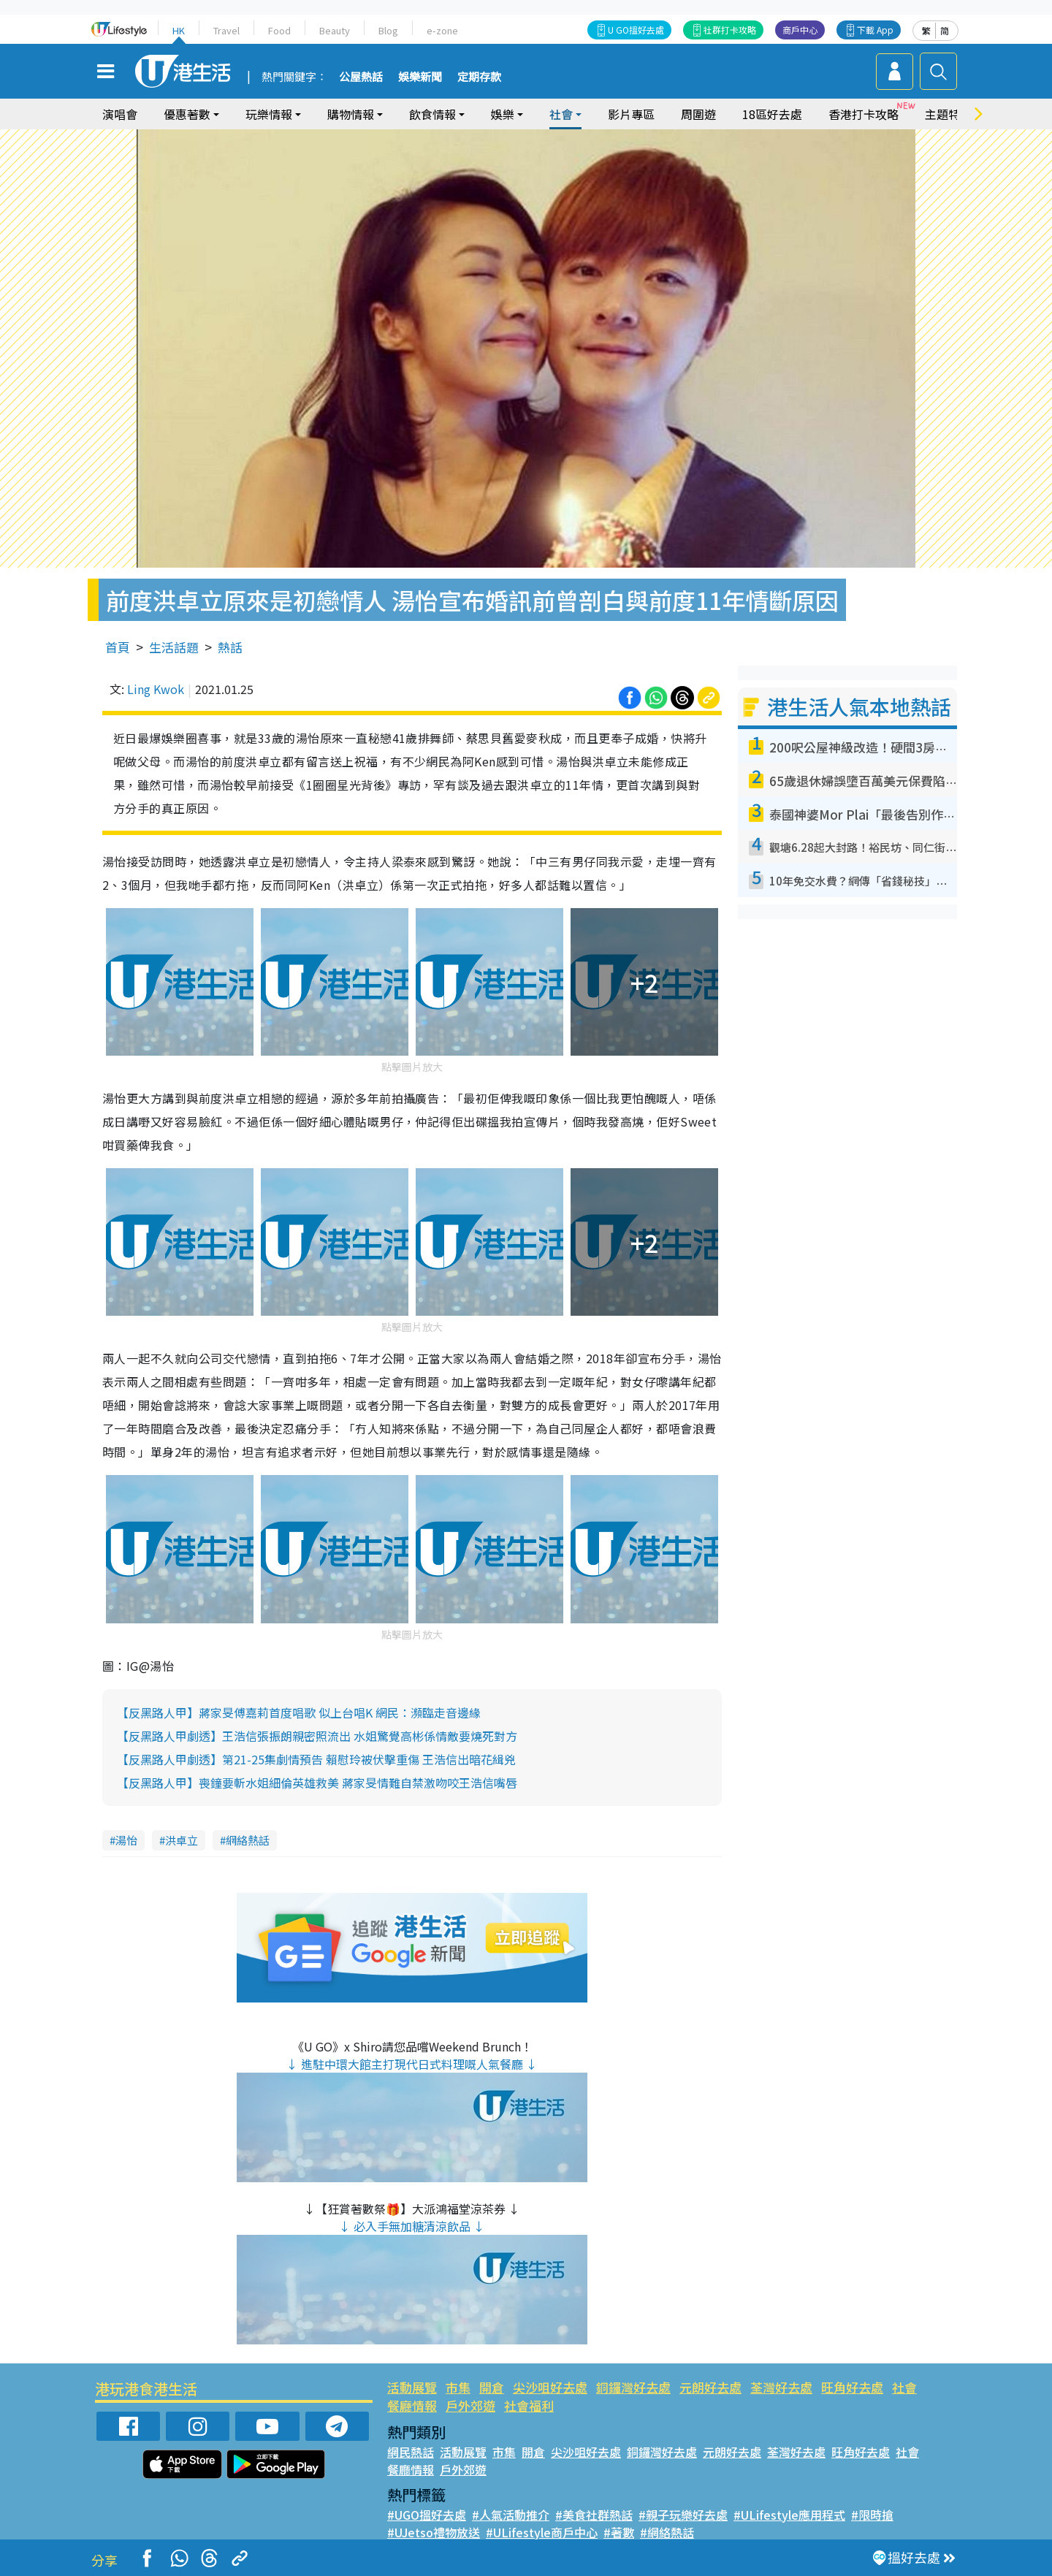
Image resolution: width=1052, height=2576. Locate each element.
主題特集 (948, 114)
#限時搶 (872, 2514)
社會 (561, 114)
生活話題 (174, 647)
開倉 (491, 2387)
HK (178, 30)
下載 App (875, 29)
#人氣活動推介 (510, 2514)
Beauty (334, 30)
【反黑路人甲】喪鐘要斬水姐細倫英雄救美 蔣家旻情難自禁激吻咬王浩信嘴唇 (317, 1782)
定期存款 (479, 77)
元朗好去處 (710, 2387)
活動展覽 (412, 2387)
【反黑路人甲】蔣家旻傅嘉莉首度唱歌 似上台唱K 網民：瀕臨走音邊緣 (299, 1712)
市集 (458, 2387)
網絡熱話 (248, 1840)
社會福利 (529, 2405)
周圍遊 (698, 114)
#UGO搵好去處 (426, 2514)
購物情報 (350, 114)
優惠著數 (187, 114)
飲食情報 (432, 114)
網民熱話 (410, 2452)
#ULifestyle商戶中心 (542, 2532)
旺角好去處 (852, 2387)
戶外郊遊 (470, 2405)
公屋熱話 (361, 77)
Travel (226, 30)
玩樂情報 (268, 114)
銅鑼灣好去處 (633, 2387)
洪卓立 (181, 1840)
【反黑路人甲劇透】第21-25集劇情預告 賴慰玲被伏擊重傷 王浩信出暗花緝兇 (316, 1759)
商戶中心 (799, 29)
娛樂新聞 (420, 77)
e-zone (442, 30)
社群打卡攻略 (730, 29)
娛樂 (502, 114)
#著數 (618, 2532)
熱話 (230, 647)
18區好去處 (772, 114)
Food (279, 30)
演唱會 (119, 114)
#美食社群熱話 (594, 2514)
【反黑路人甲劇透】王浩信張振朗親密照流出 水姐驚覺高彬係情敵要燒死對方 (317, 1736)
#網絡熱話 (667, 2532)
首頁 (117, 647)
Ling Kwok (155, 689)
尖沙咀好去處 (550, 2387)
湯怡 (126, 1840)
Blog (388, 30)
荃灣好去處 (781, 2387)
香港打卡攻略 (863, 114)
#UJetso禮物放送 (433, 2532)
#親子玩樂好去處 (683, 2514)
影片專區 (631, 114)
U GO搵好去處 (636, 29)
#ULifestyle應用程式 (789, 2514)
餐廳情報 (412, 2405)
